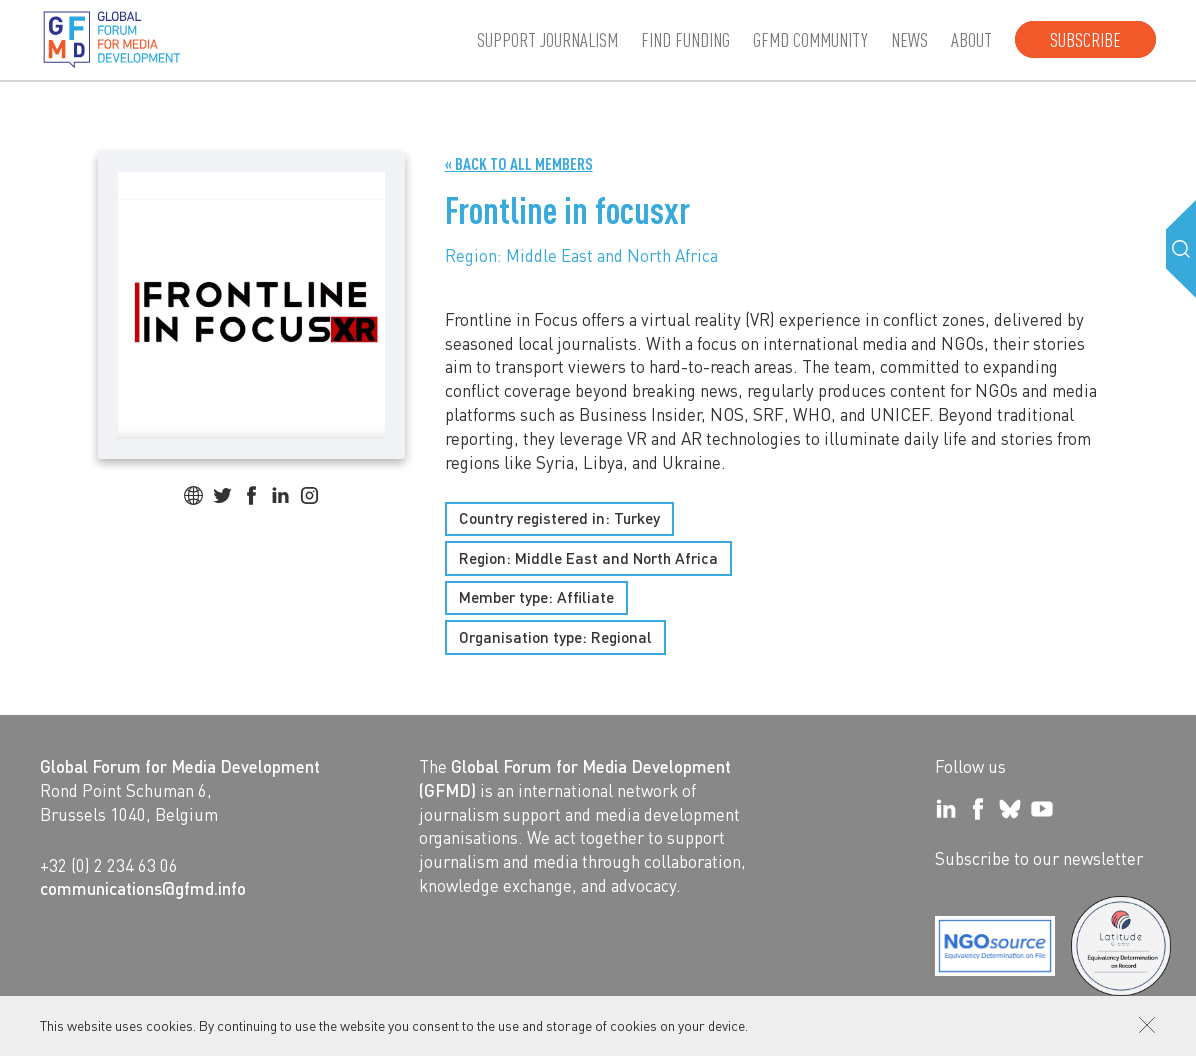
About (971, 39)
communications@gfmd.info (143, 888)
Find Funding (685, 39)
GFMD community (810, 39)
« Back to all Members (519, 163)
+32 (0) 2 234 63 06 (109, 865)
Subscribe (1085, 39)
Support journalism (547, 39)
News (909, 39)
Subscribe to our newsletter (1039, 858)
